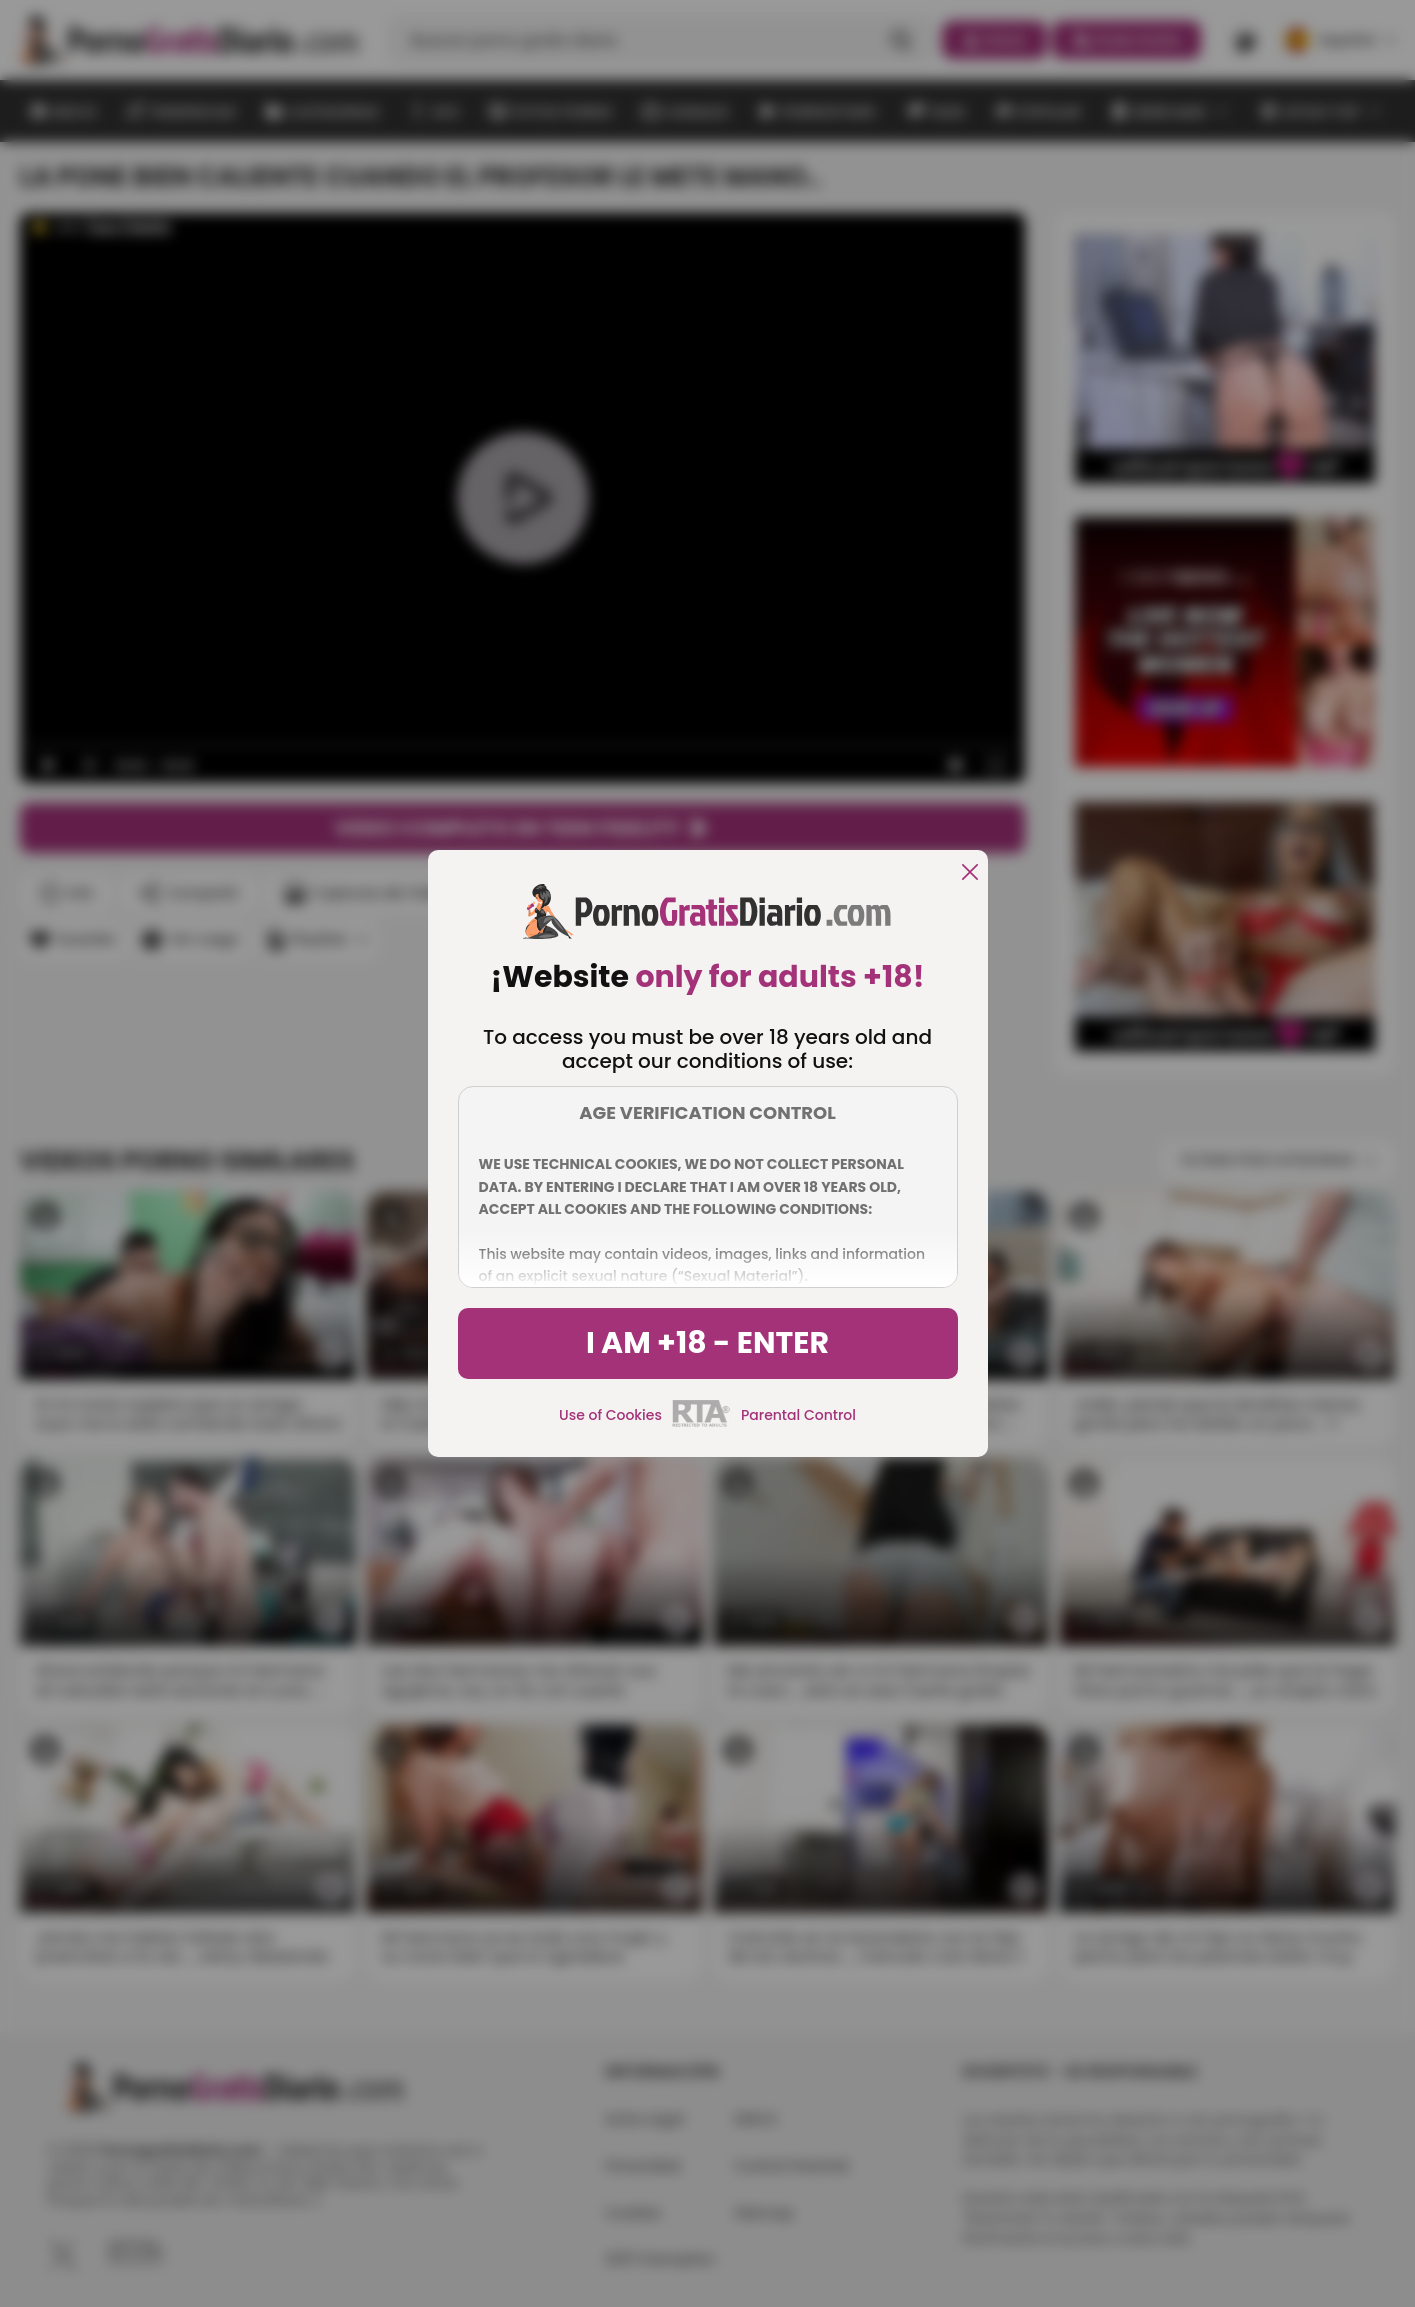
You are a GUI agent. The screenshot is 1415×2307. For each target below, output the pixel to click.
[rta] (701, 1424)
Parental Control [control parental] (798, 1415)
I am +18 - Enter (707, 1343)
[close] (970, 873)
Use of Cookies (610, 1415)
